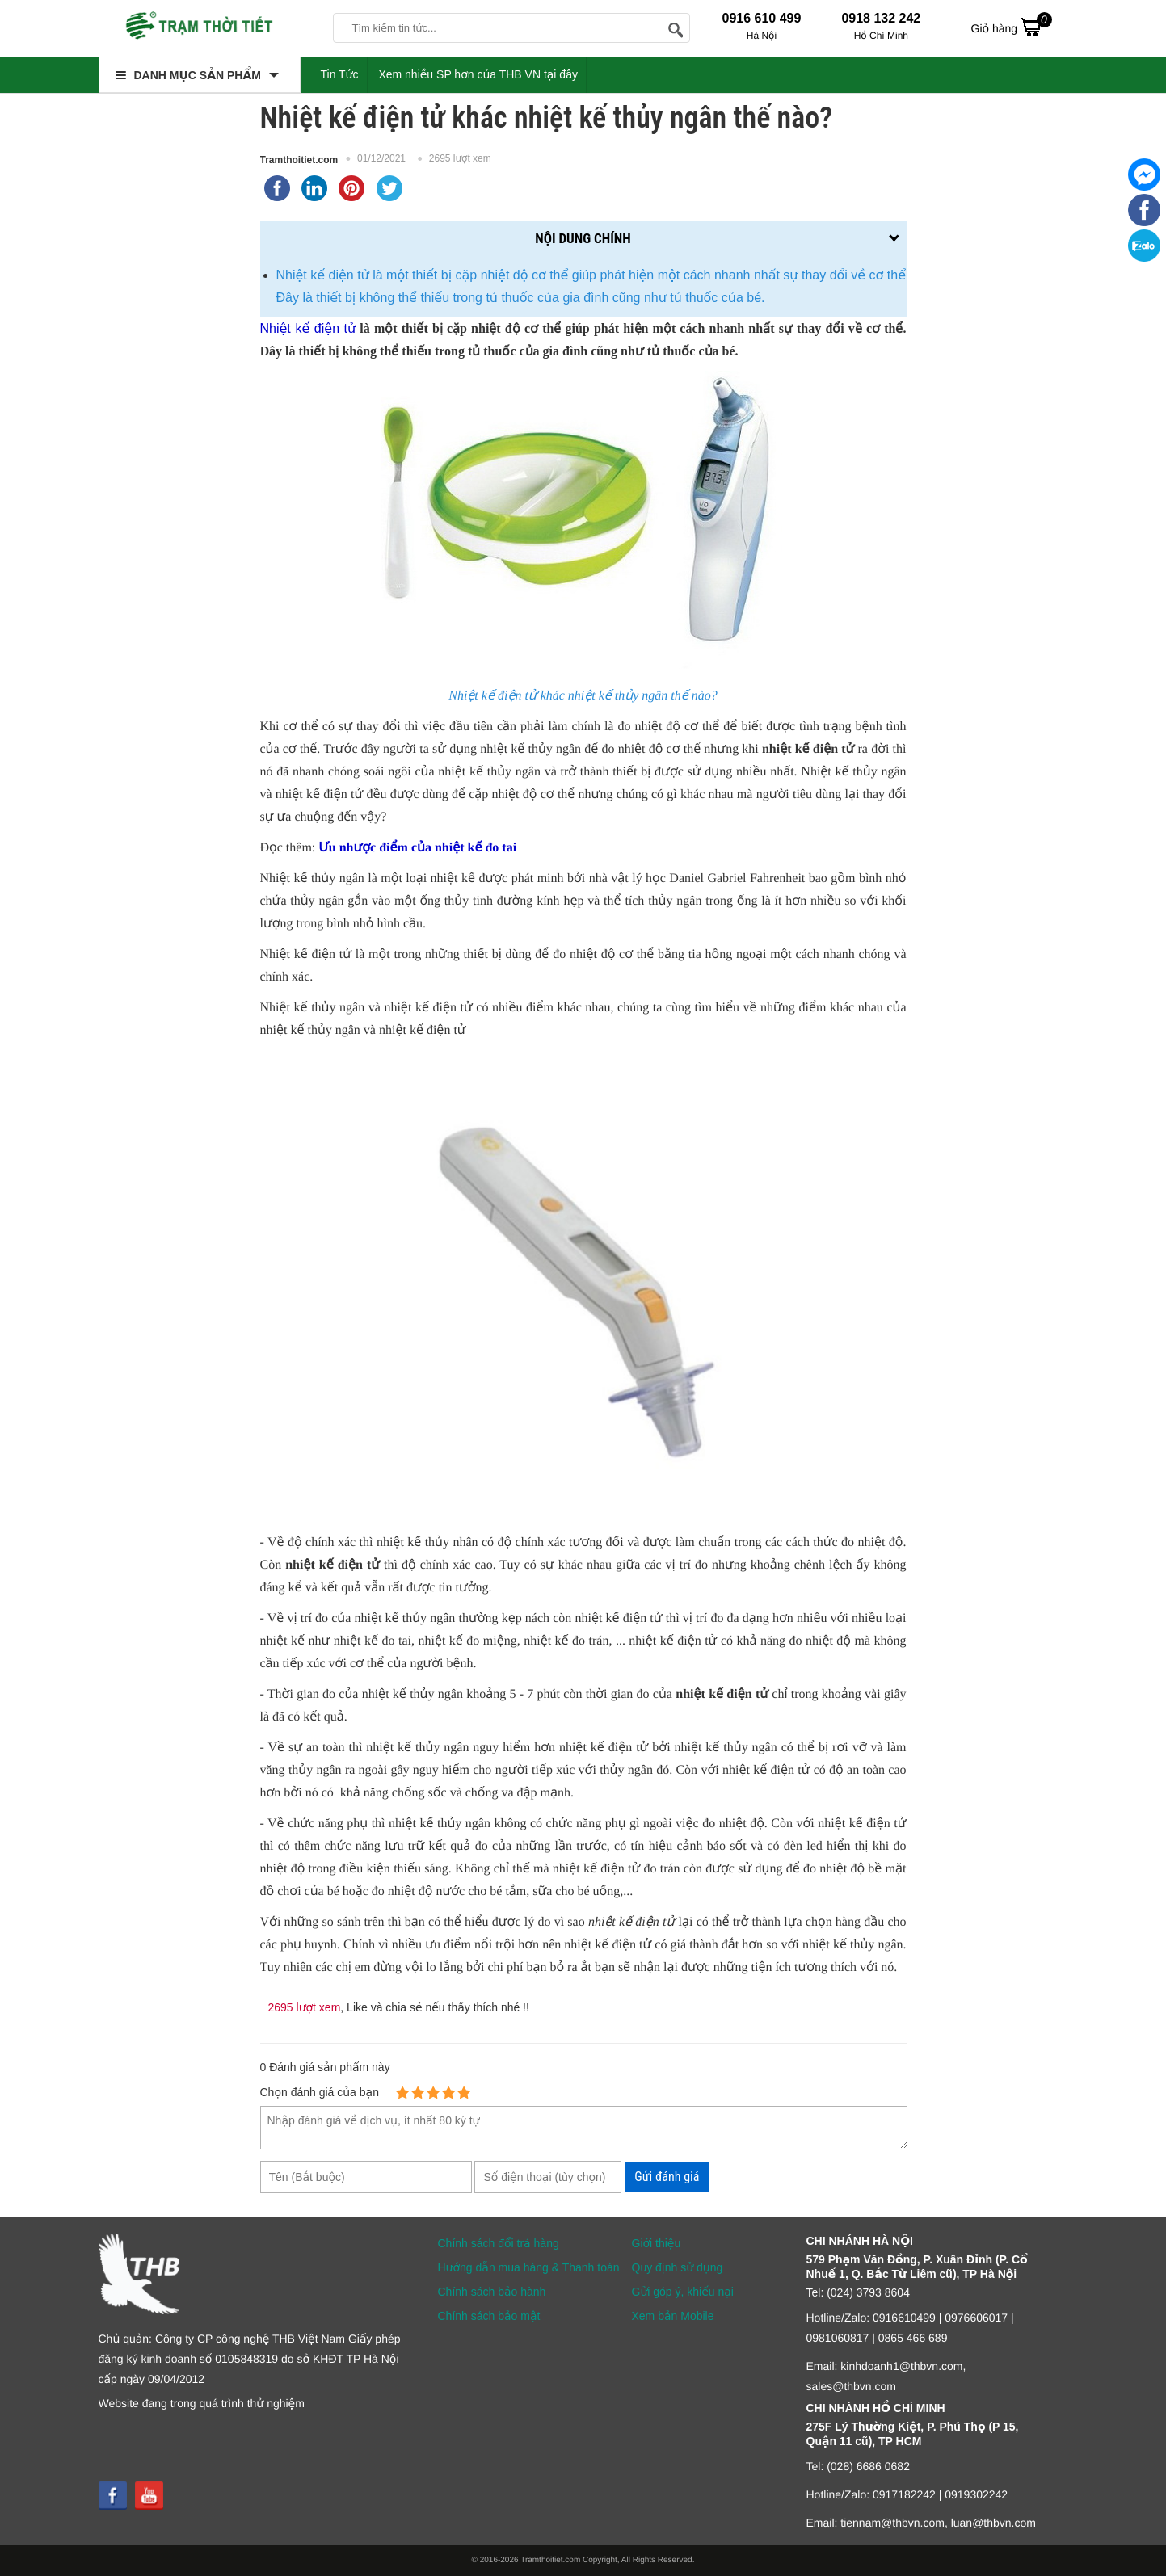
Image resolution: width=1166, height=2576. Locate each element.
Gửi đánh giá (666, 2176)
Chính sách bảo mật (489, 2315)
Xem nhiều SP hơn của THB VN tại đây (478, 74)
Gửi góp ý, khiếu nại (683, 2291)
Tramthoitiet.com (299, 160)
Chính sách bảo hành (492, 2291)
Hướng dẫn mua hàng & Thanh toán (529, 2267)
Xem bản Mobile (673, 2315)
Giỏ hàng (1011, 26)
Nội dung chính (582, 238)
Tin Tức (340, 74)
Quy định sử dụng (677, 2267)
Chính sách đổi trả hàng (498, 2243)
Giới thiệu (656, 2243)
